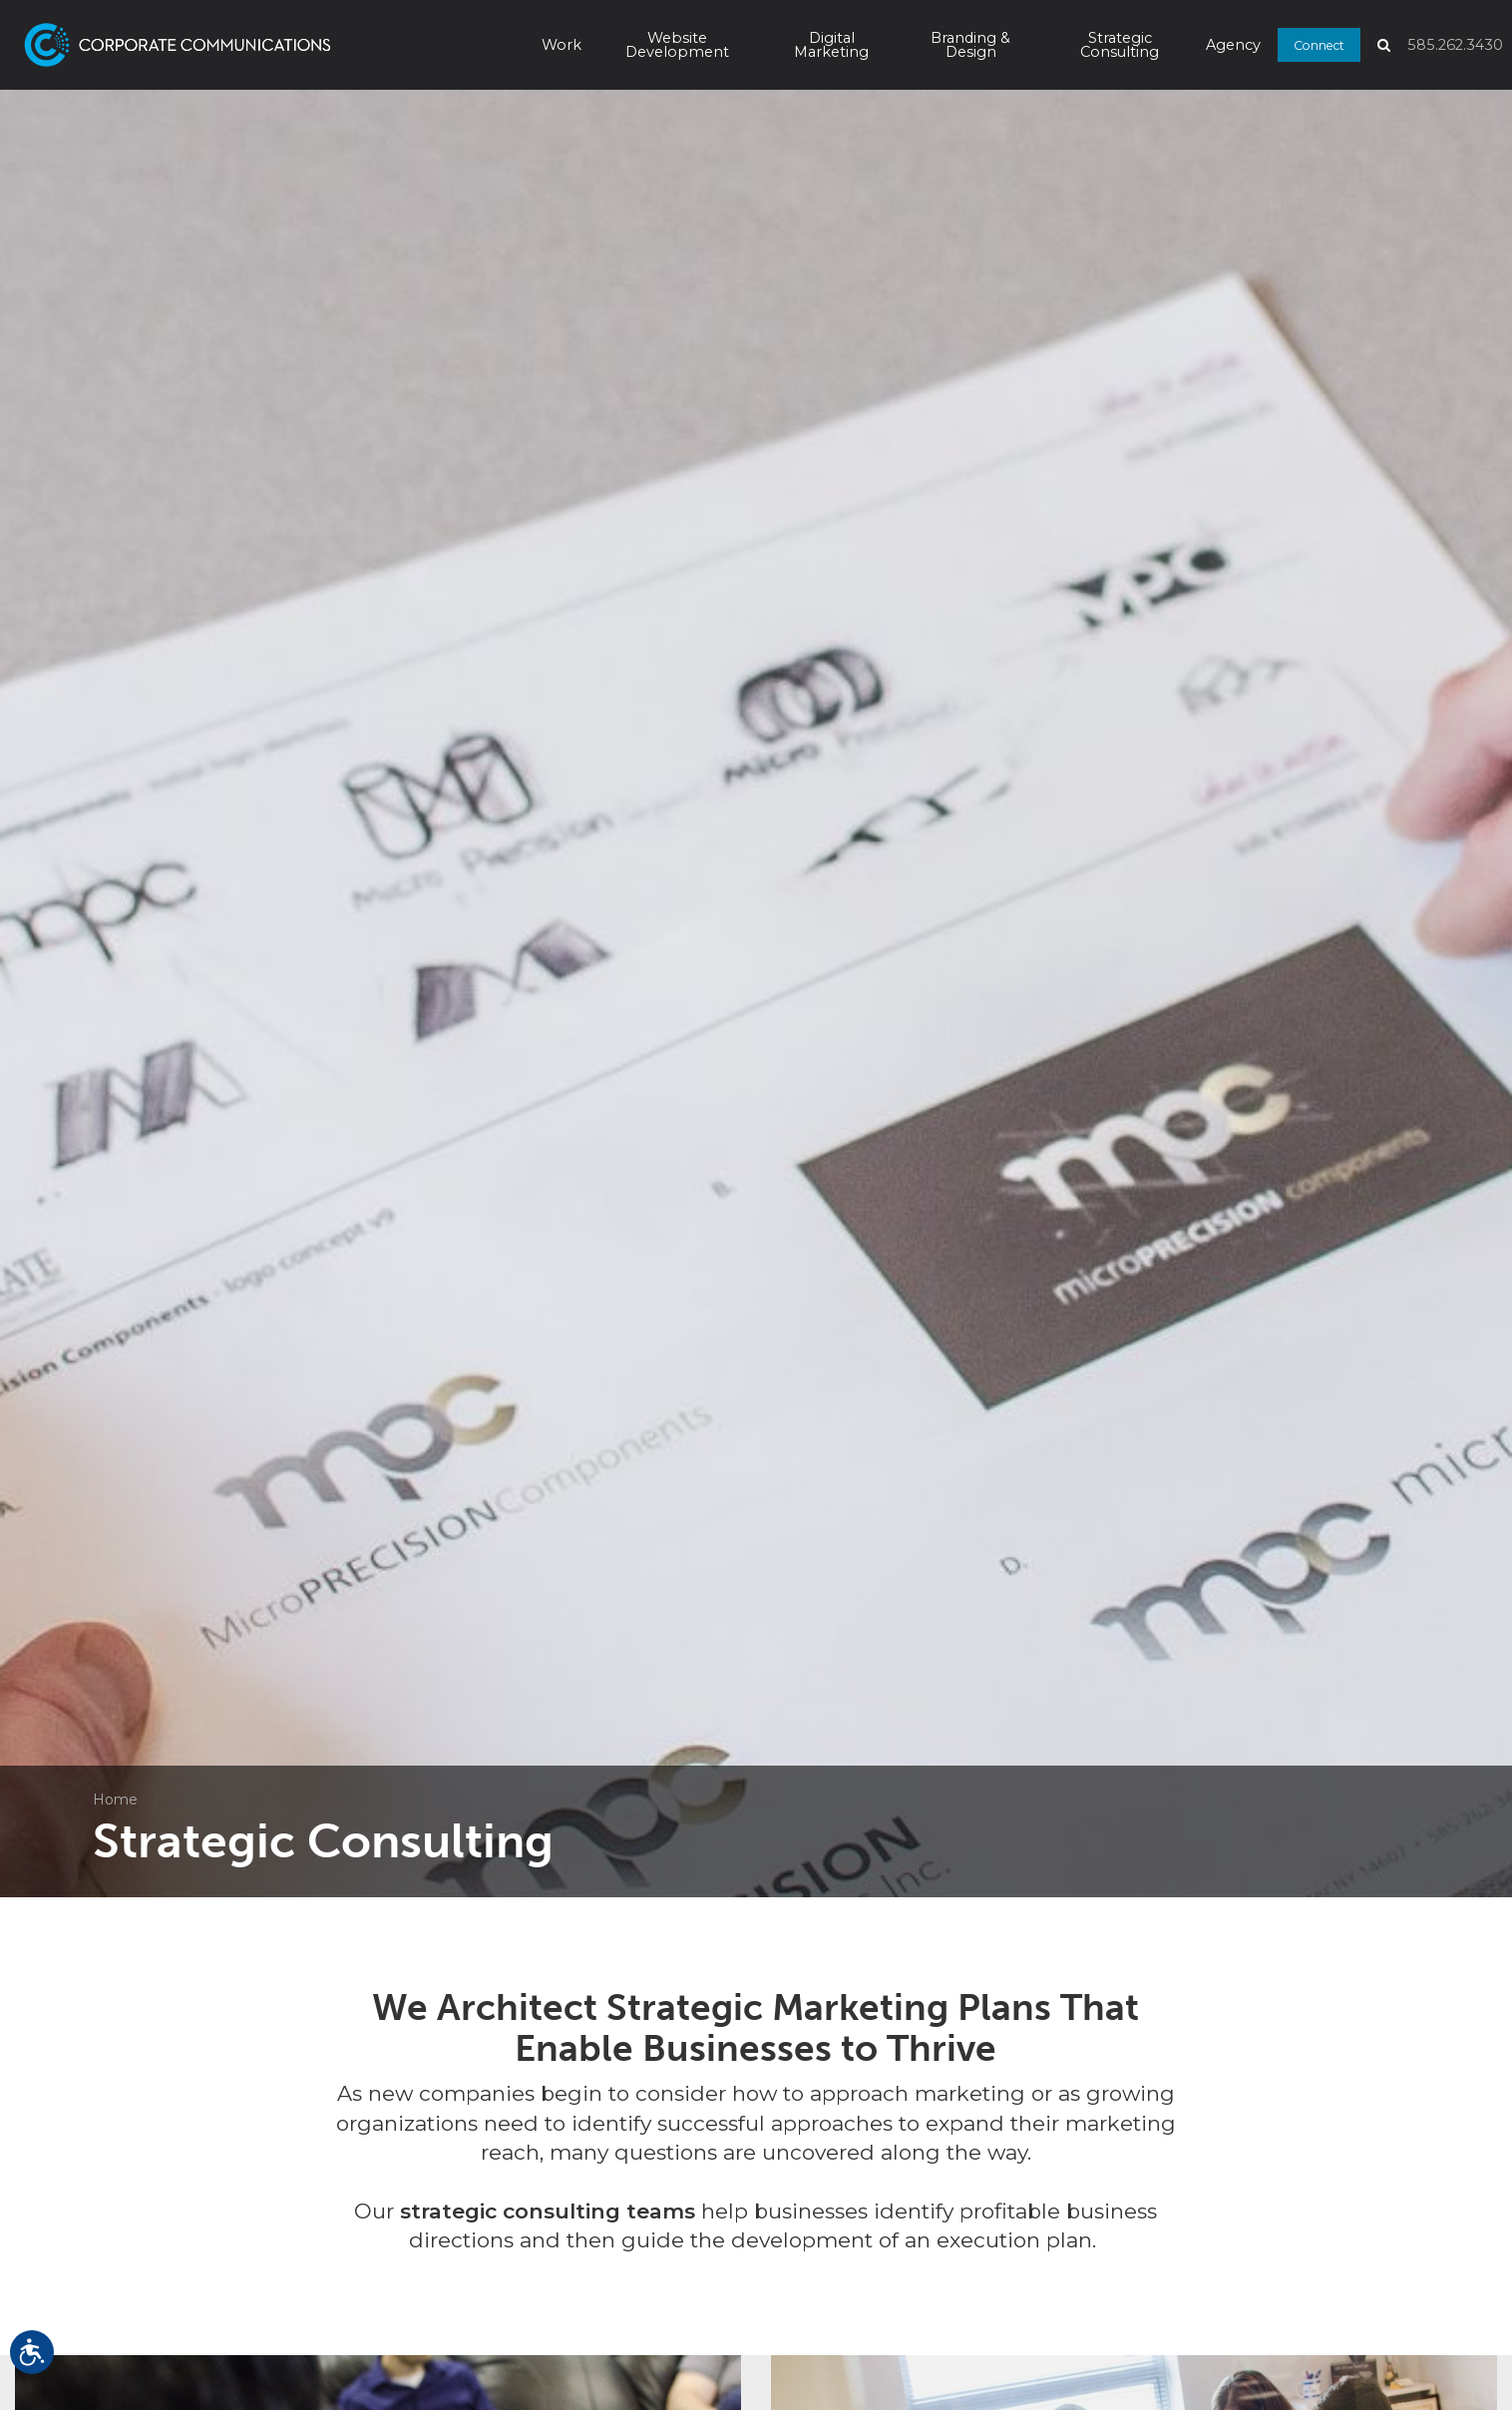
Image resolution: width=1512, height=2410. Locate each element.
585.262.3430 (1455, 45)
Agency (1233, 45)
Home (115, 1799)
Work (561, 45)
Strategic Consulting (1119, 45)
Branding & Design (970, 45)
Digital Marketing (831, 45)
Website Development (677, 45)
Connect (1319, 44)
